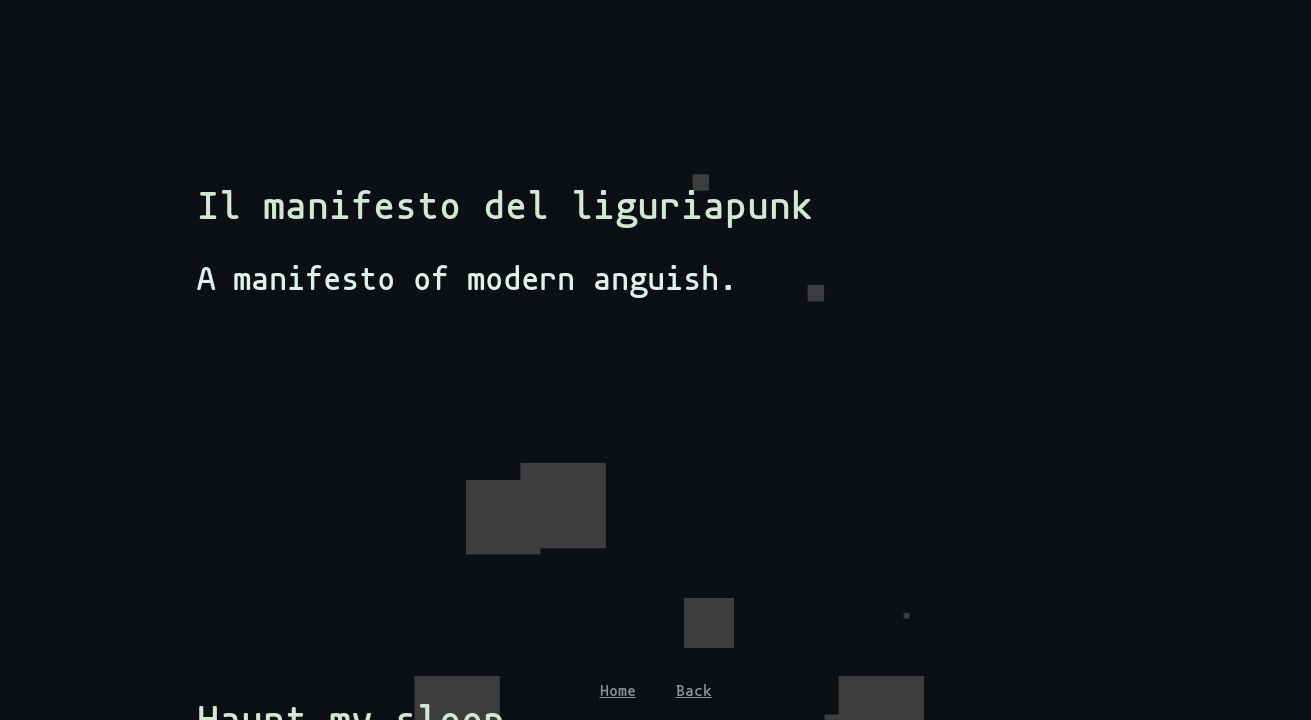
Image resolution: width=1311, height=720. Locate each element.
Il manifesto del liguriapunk (505, 206)
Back (694, 691)
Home (618, 691)
